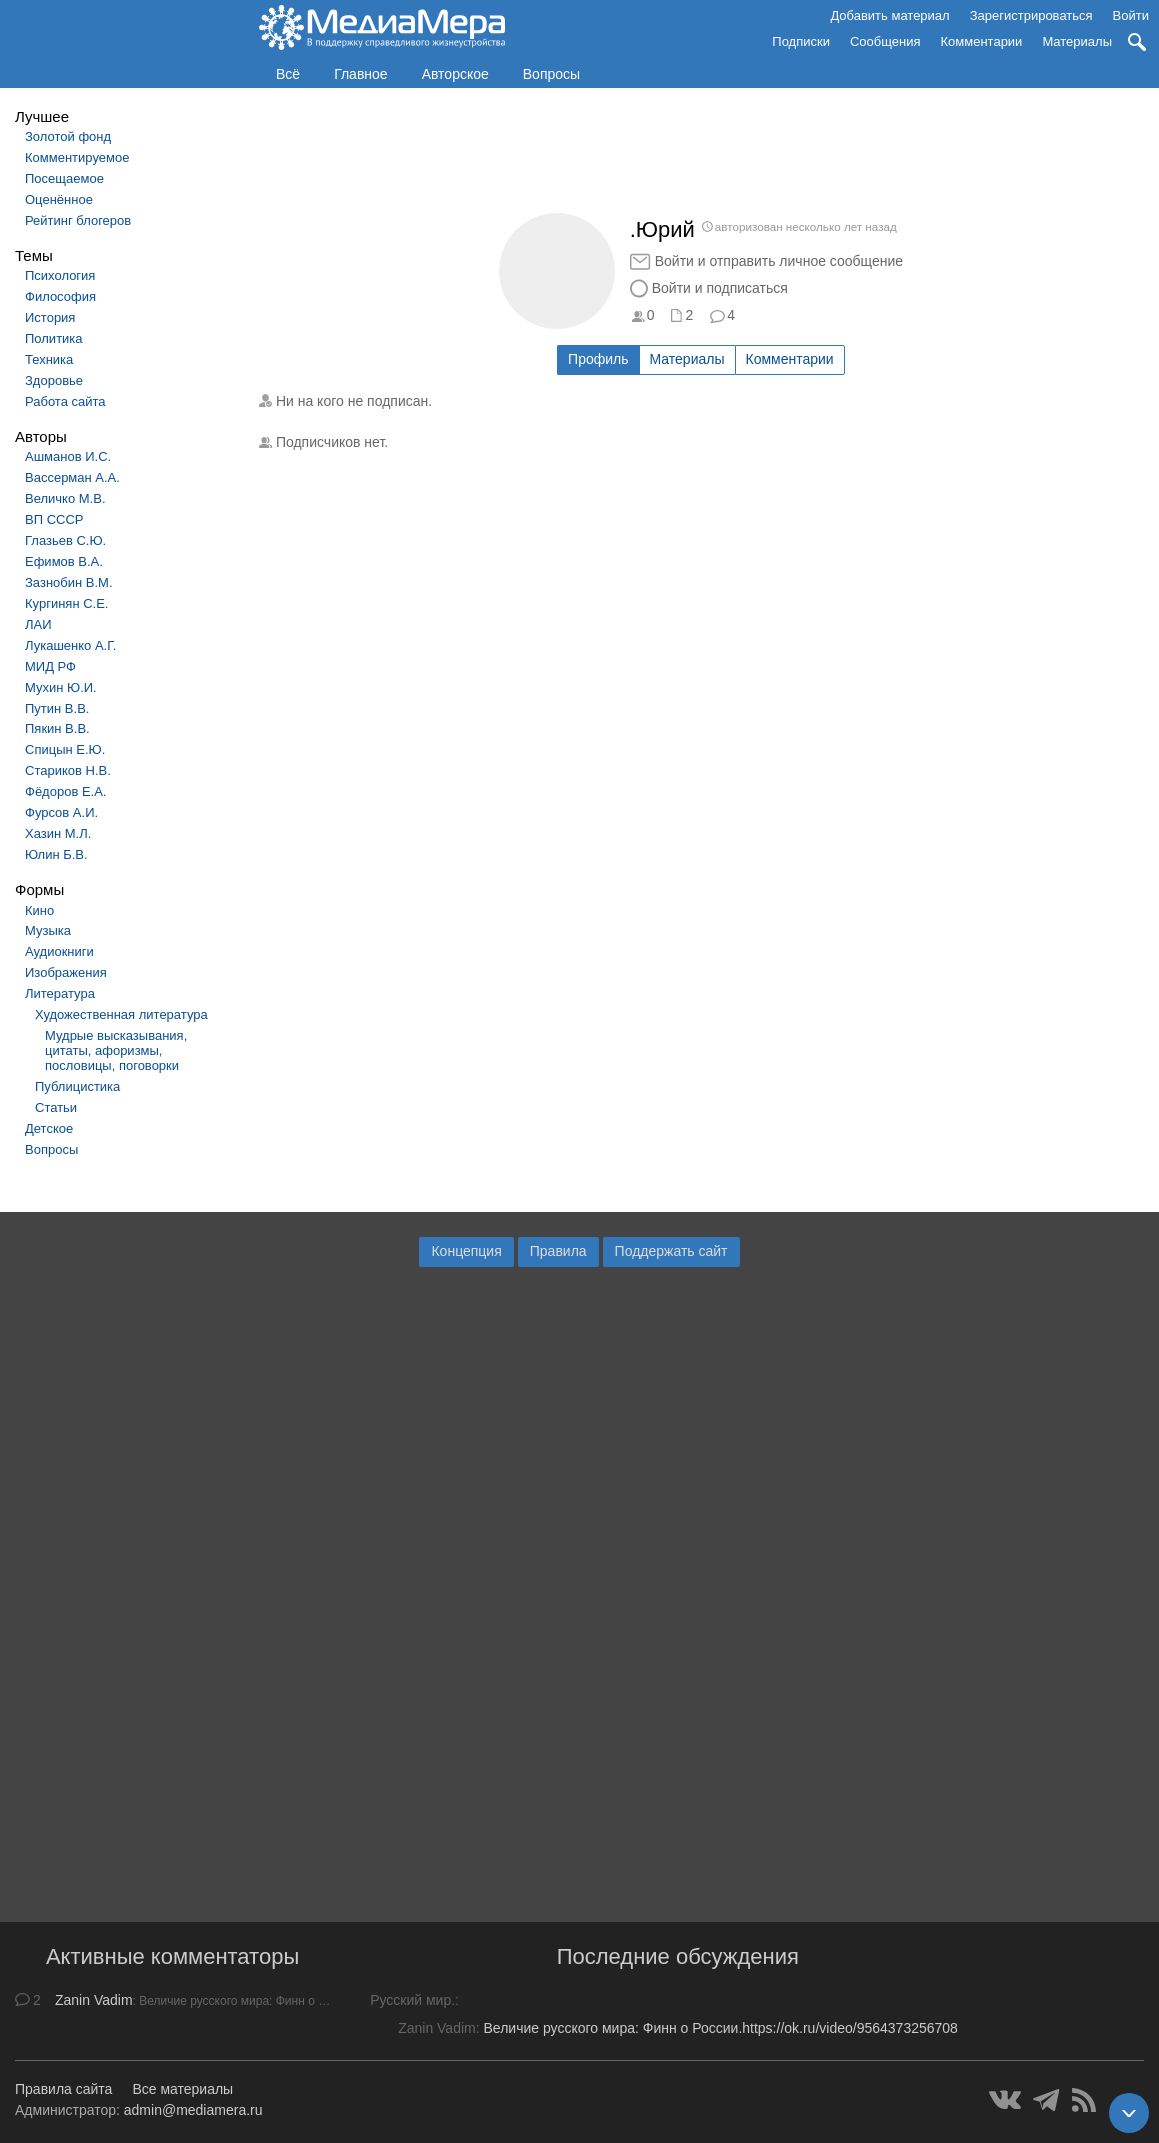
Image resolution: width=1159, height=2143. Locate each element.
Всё (288, 74)
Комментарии (982, 41)
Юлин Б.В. (56, 854)
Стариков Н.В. (68, 770)
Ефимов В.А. (64, 561)
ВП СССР (54, 519)
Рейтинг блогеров (78, 220)
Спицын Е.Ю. (65, 749)
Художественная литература (121, 1014)
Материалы (1077, 41)
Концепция (466, 1251)
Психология (60, 275)
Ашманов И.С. (68, 456)
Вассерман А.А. (72, 477)
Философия (60, 296)
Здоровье (54, 380)
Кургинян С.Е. (66, 603)
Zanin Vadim (94, 2000)
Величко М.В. (65, 498)
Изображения (66, 972)
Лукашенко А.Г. (70, 645)
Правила (558, 1251)
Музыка (48, 930)
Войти (1131, 15)
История (50, 317)
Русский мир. (412, 2000)
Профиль (598, 359)
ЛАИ (38, 624)
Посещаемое (64, 178)
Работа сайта (65, 401)
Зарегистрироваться (1031, 15)
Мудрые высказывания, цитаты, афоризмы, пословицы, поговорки (116, 1050)
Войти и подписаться (720, 288)
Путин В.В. (57, 708)
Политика (54, 338)
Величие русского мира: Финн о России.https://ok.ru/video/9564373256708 (720, 2028)
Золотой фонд (68, 136)
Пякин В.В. (57, 728)
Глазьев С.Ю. (65, 540)
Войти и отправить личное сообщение (779, 261)
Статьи (56, 1107)
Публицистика (77, 1086)
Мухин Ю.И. (61, 687)
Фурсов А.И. (61, 812)
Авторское (455, 74)
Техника (49, 359)
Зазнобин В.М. (69, 582)
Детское (49, 1128)
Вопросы (551, 74)
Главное (361, 74)
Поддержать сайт (671, 1251)
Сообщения (885, 41)
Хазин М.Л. (58, 833)
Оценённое (59, 199)
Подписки (801, 41)
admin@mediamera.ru (193, 2110)
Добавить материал (889, 15)
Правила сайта (63, 2089)
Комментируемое (77, 157)
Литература (60, 993)
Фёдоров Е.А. (65, 791)
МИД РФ (50, 666)
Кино (39, 910)
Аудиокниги (59, 951)
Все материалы (182, 2089)
